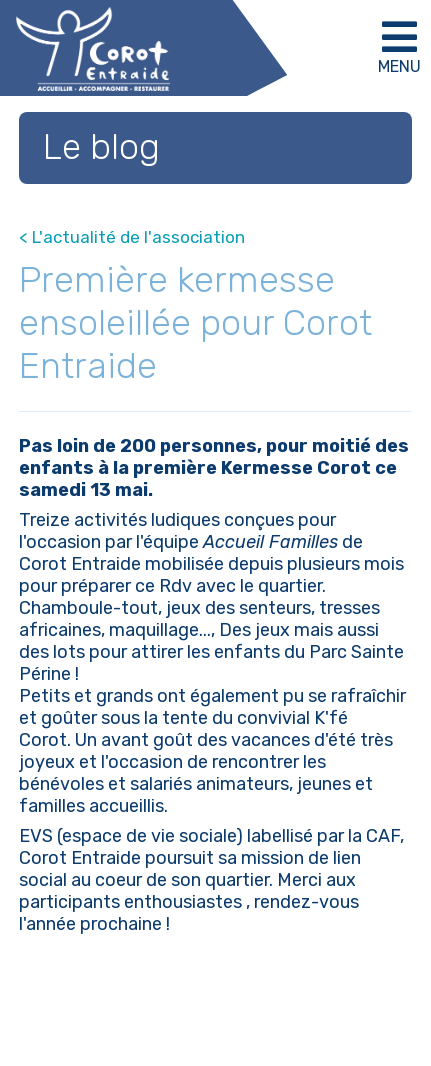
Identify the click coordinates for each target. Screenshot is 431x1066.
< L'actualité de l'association (132, 237)
